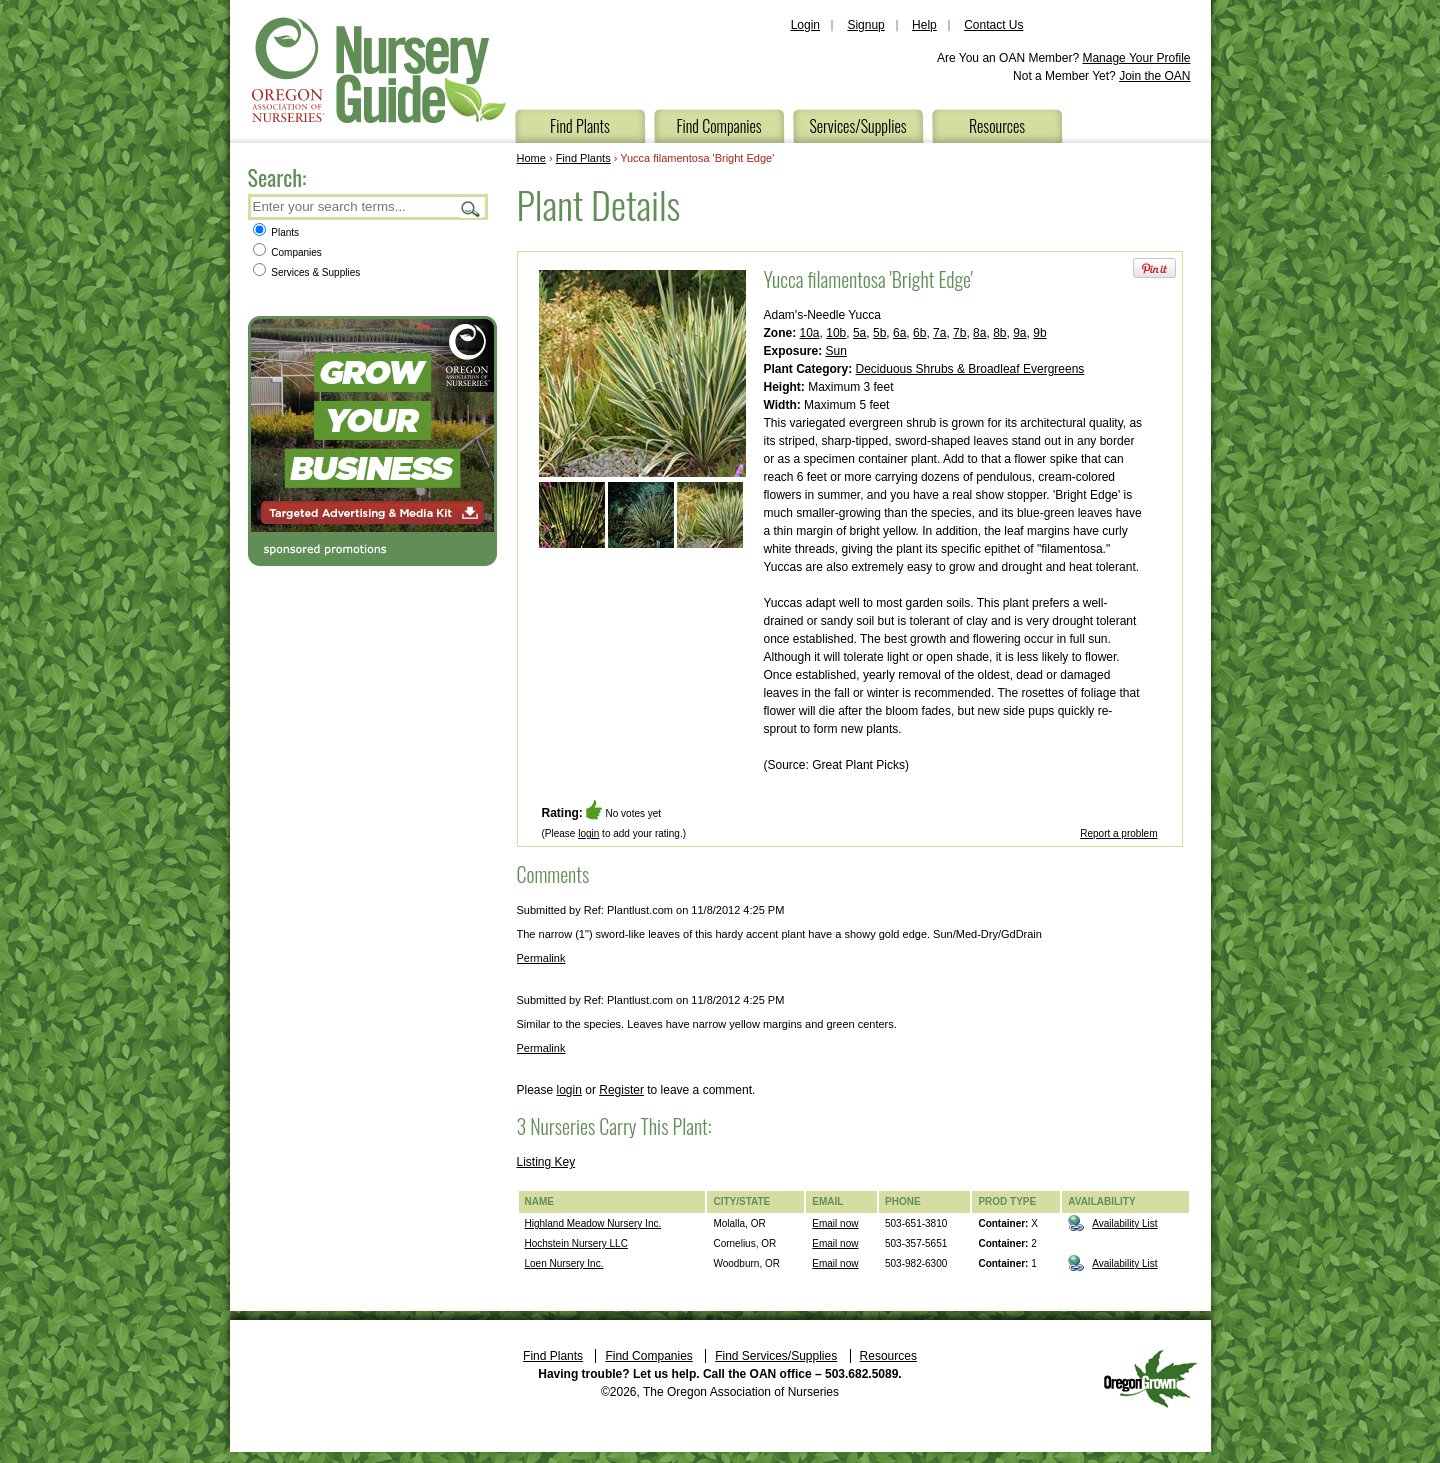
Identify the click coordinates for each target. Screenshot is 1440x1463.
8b (999, 333)
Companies (287, 252)
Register (621, 1090)
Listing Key (546, 1162)
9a (1019, 333)
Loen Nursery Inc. (564, 1263)
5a (859, 333)
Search (471, 208)
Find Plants (580, 126)
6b (919, 333)
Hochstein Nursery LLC (576, 1243)
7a (939, 333)
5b (879, 333)
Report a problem (1118, 833)
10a (810, 333)
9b (1039, 333)
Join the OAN (1154, 76)
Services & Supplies (307, 272)
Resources (997, 126)
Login (805, 25)
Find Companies (718, 126)
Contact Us (993, 25)
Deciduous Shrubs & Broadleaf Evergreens (970, 369)
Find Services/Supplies (776, 1356)
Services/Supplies (857, 126)
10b (836, 333)
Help (924, 25)
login (588, 833)
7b (959, 333)
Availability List (1124, 1223)
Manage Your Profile (1136, 58)
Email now (835, 1223)
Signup (865, 25)
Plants (276, 232)
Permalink (541, 958)
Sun (836, 351)
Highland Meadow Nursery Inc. (593, 1223)
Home (531, 158)
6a (899, 333)
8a (979, 333)
